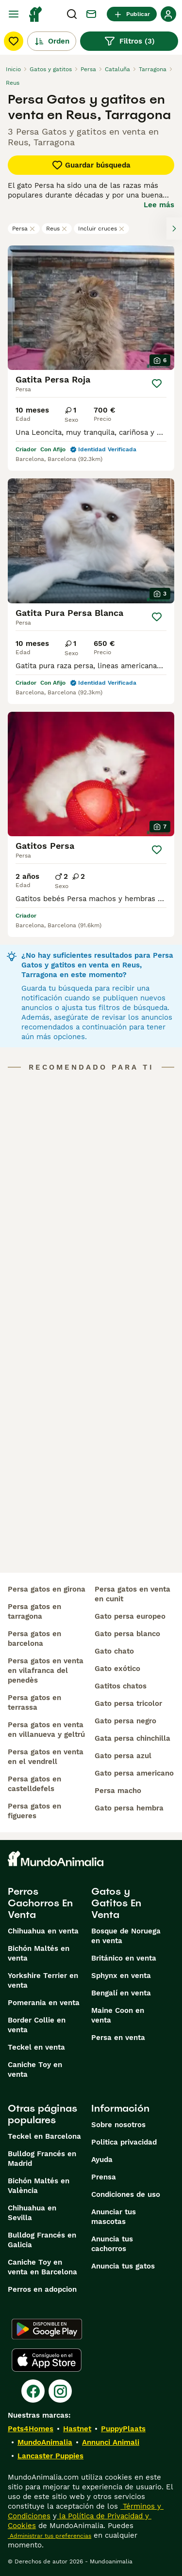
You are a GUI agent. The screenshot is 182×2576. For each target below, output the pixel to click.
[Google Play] (47, 2329)
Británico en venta (123, 1958)
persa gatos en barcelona (34, 1638)
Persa (23, 228)
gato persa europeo (130, 1616)
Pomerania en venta (44, 2002)
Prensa (103, 2177)
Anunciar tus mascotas (113, 2217)
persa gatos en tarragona (34, 1611)
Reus (56, 228)
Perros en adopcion (42, 2289)
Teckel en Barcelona (44, 2136)
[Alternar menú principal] (13, 14)
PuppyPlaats (123, 2428)
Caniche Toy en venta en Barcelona (42, 2267)
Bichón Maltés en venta (38, 1953)
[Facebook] (33, 2391)
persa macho (118, 1790)
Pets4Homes (30, 2428)
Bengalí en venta (121, 1993)
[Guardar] (156, 383)
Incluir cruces (101, 228)
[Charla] (91, 14)
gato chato (114, 1651)
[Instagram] (60, 2391)
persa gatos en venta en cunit (132, 1594)
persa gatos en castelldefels (34, 1784)
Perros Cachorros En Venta (40, 1903)
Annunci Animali (110, 2442)
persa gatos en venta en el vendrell (45, 1757)
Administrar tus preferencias (49, 2535)
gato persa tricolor (128, 1703)
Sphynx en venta (121, 1975)
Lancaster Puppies (50, 2456)
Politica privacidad (124, 2142)
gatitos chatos (121, 1686)
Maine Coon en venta (117, 2015)
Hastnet (77, 2428)
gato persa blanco (127, 1633)
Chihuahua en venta (43, 1931)
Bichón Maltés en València (38, 2186)
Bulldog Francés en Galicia (42, 2240)
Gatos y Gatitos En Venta (116, 1903)
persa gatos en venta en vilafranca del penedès (45, 1670)
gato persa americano (134, 1773)
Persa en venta (118, 2037)
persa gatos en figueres (34, 1811)
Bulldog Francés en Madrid (42, 2158)
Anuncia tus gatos (123, 2266)
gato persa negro (125, 1721)
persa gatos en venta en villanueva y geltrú (46, 1729)
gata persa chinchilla (132, 1738)
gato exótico (117, 1668)
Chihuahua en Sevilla (32, 2213)
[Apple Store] (46, 2360)
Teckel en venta (36, 2047)
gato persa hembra (129, 1808)
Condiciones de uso (125, 2194)
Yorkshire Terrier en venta (43, 1980)
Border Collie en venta (37, 2025)
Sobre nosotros (118, 2124)
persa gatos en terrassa (34, 1702)
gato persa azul (123, 1755)
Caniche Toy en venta (35, 2069)
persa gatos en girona (46, 1589)
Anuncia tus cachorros (112, 2244)
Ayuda (102, 2159)
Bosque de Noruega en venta (126, 1936)
